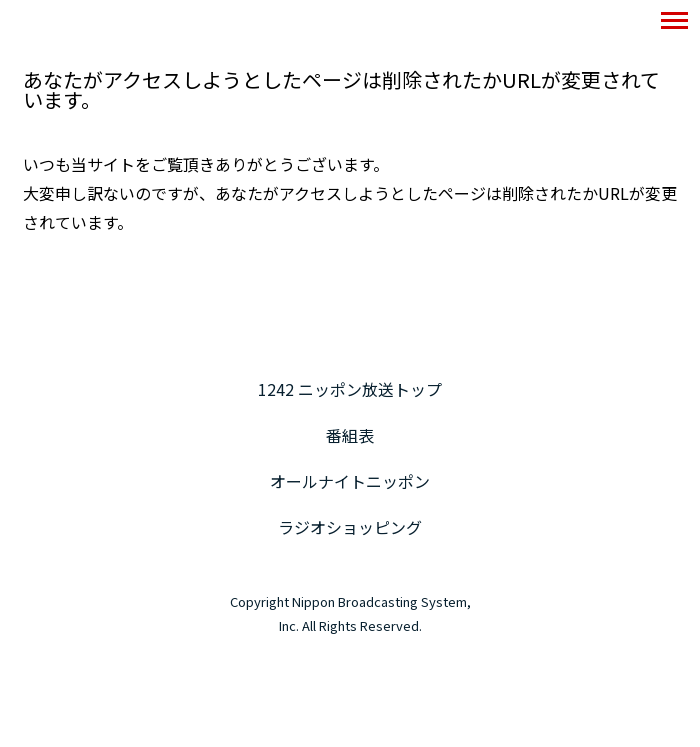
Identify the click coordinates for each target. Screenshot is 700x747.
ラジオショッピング (350, 527)
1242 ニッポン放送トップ (350, 389)
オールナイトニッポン (350, 481)
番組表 (350, 435)
